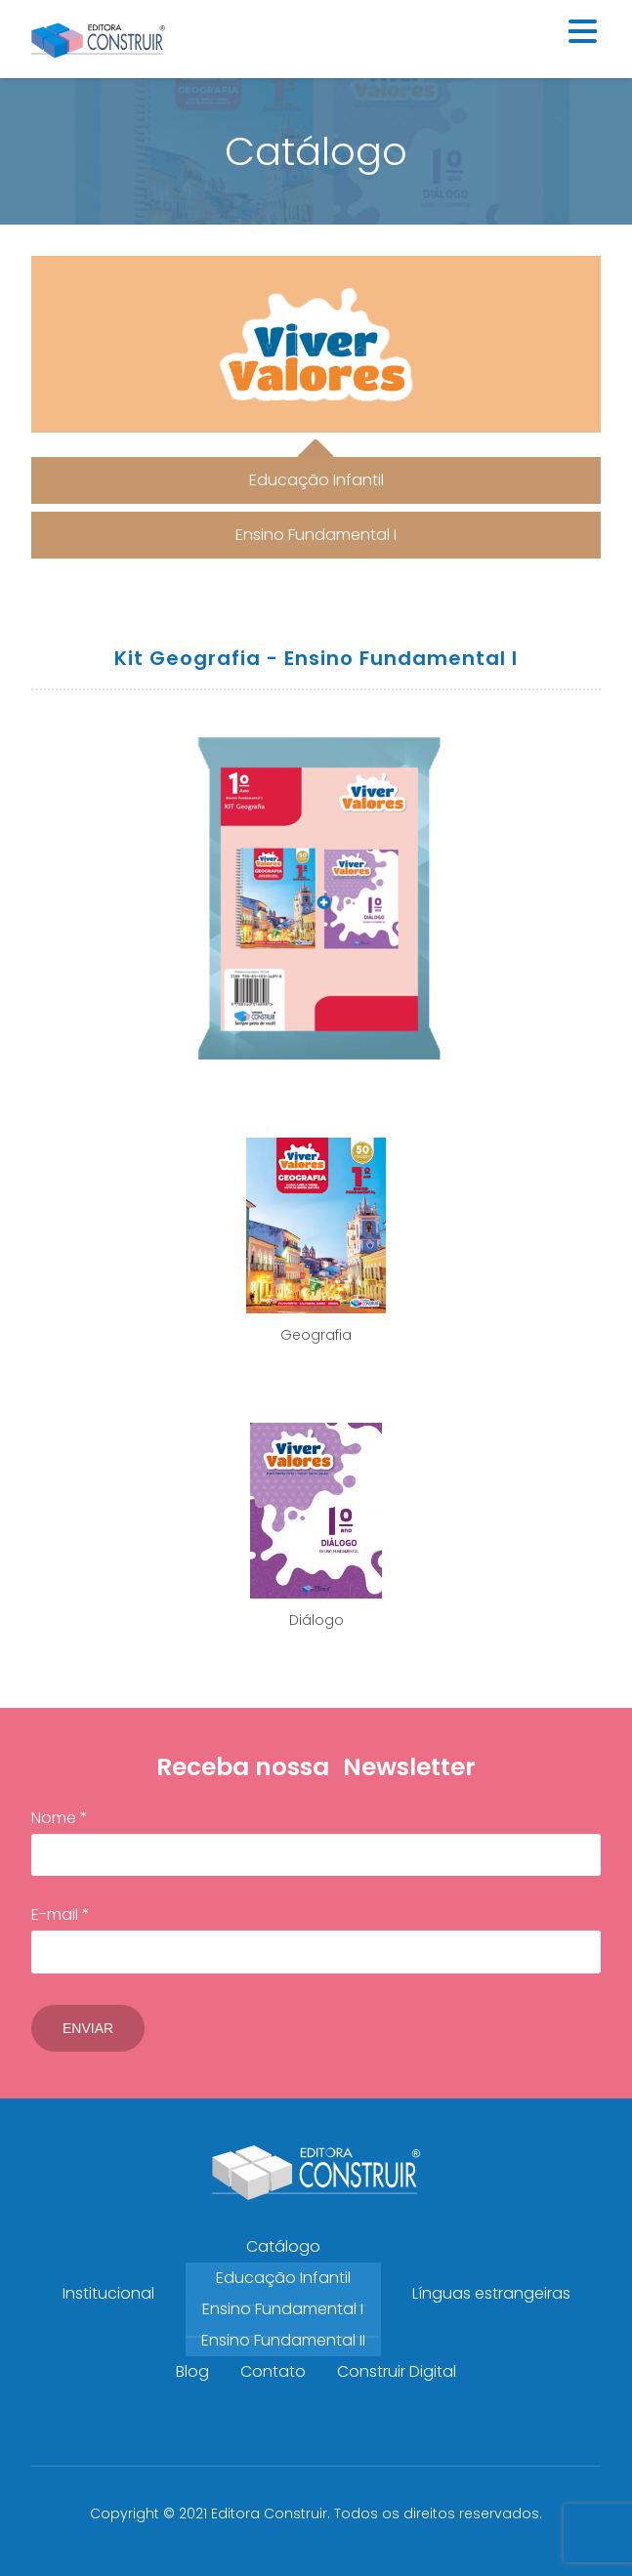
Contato (273, 2371)
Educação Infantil (283, 2277)
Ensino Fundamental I (282, 2309)
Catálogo (283, 2246)
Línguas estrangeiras (491, 2293)
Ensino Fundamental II (283, 2340)
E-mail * (316, 1938)
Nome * (316, 1842)
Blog (192, 2371)
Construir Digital (396, 2371)
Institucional (108, 2293)
